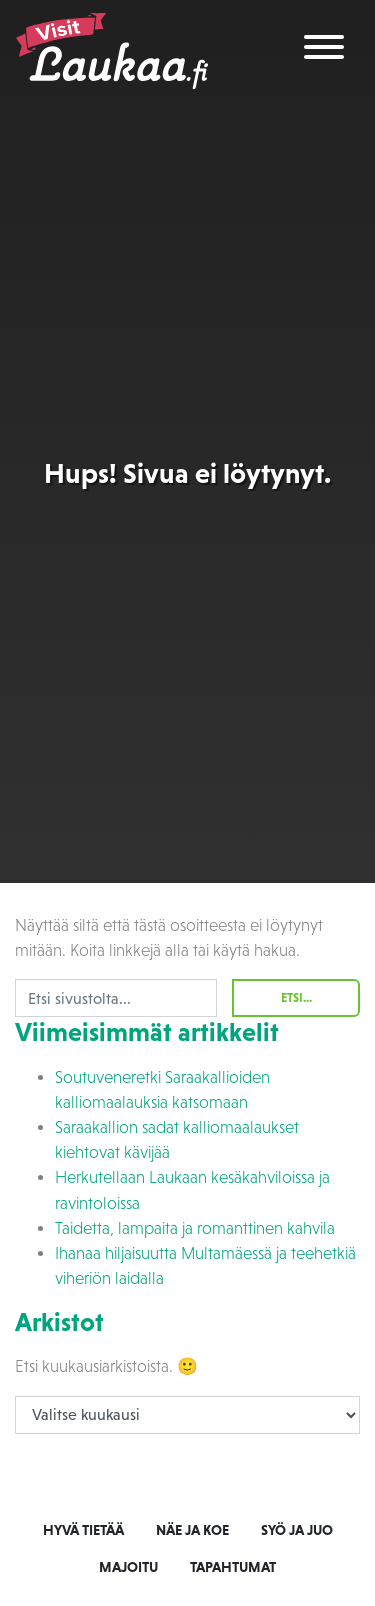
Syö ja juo (297, 1530)
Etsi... (296, 998)
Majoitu (128, 1567)
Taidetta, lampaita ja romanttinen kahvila (195, 1228)
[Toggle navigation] (324, 50)
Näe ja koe (192, 1530)
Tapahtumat (233, 1567)
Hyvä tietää (83, 1530)
